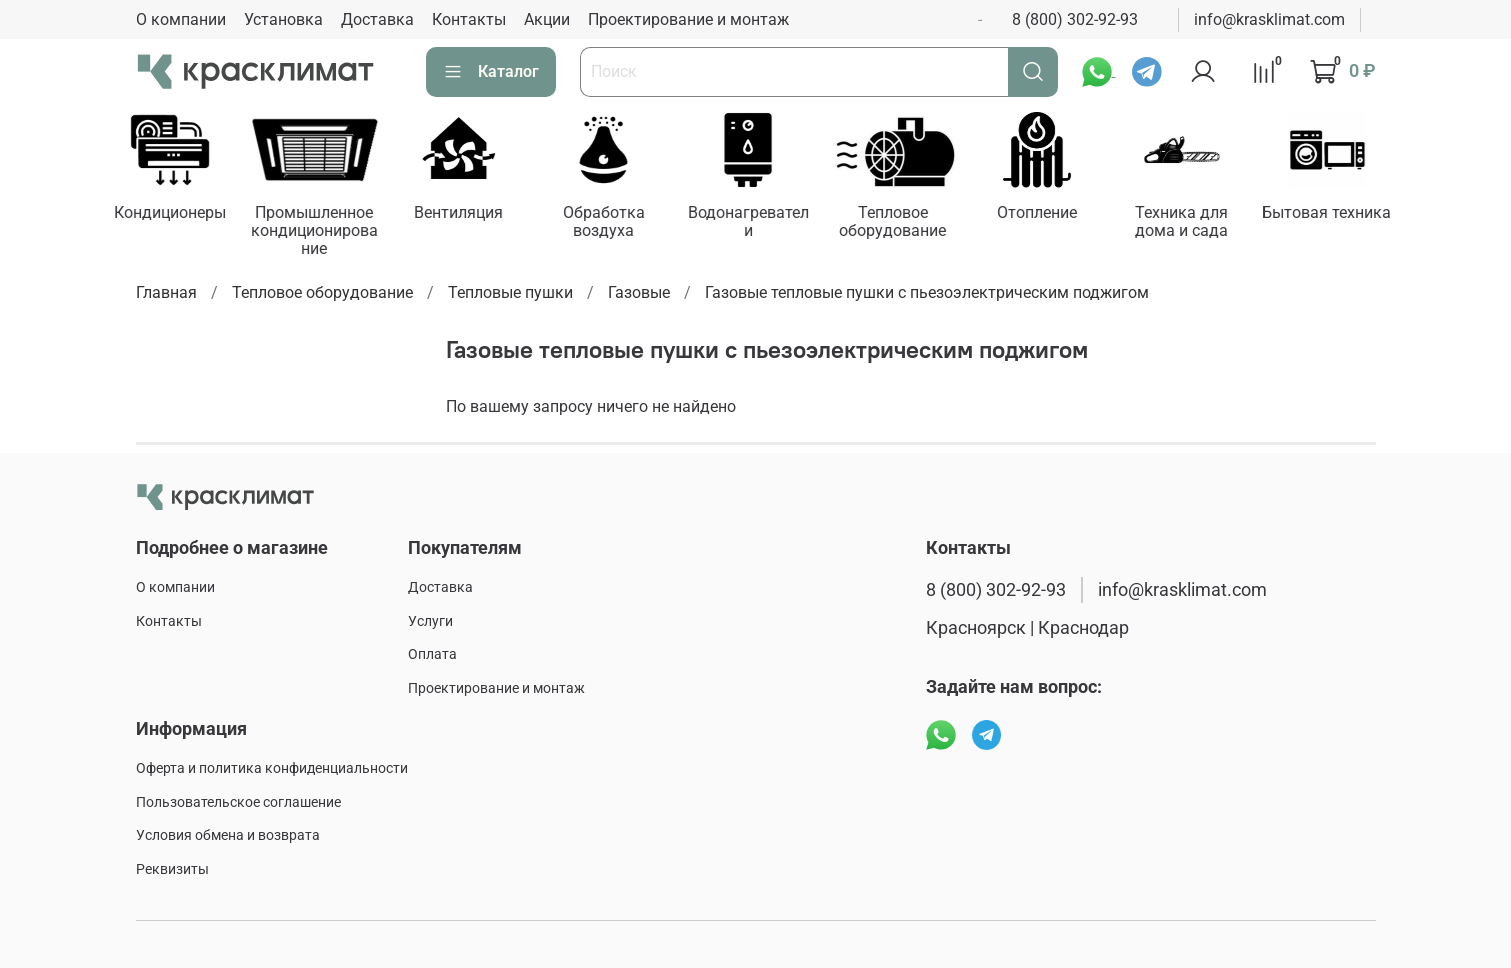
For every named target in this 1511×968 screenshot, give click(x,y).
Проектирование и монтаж (688, 19)
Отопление (1037, 212)
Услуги (430, 621)
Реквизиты (172, 869)
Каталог (491, 72)
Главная (166, 292)
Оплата (432, 654)
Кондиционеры (170, 212)
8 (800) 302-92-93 (1075, 19)
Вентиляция (458, 212)
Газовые (639, 292)
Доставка (377, 19)
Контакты (469, 19)
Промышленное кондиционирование (314, 230)
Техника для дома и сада (1181, 221)
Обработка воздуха (603, 221)
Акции (547, 19)
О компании (181, 19)
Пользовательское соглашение (238, 802)
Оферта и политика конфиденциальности (272, 768)
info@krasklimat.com (1269, 19)
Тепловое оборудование (892, 221)
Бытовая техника (1326, 212)
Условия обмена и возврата (228, 835)
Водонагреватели (748, 221)
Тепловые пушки (510, 292)
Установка (283, 19)
